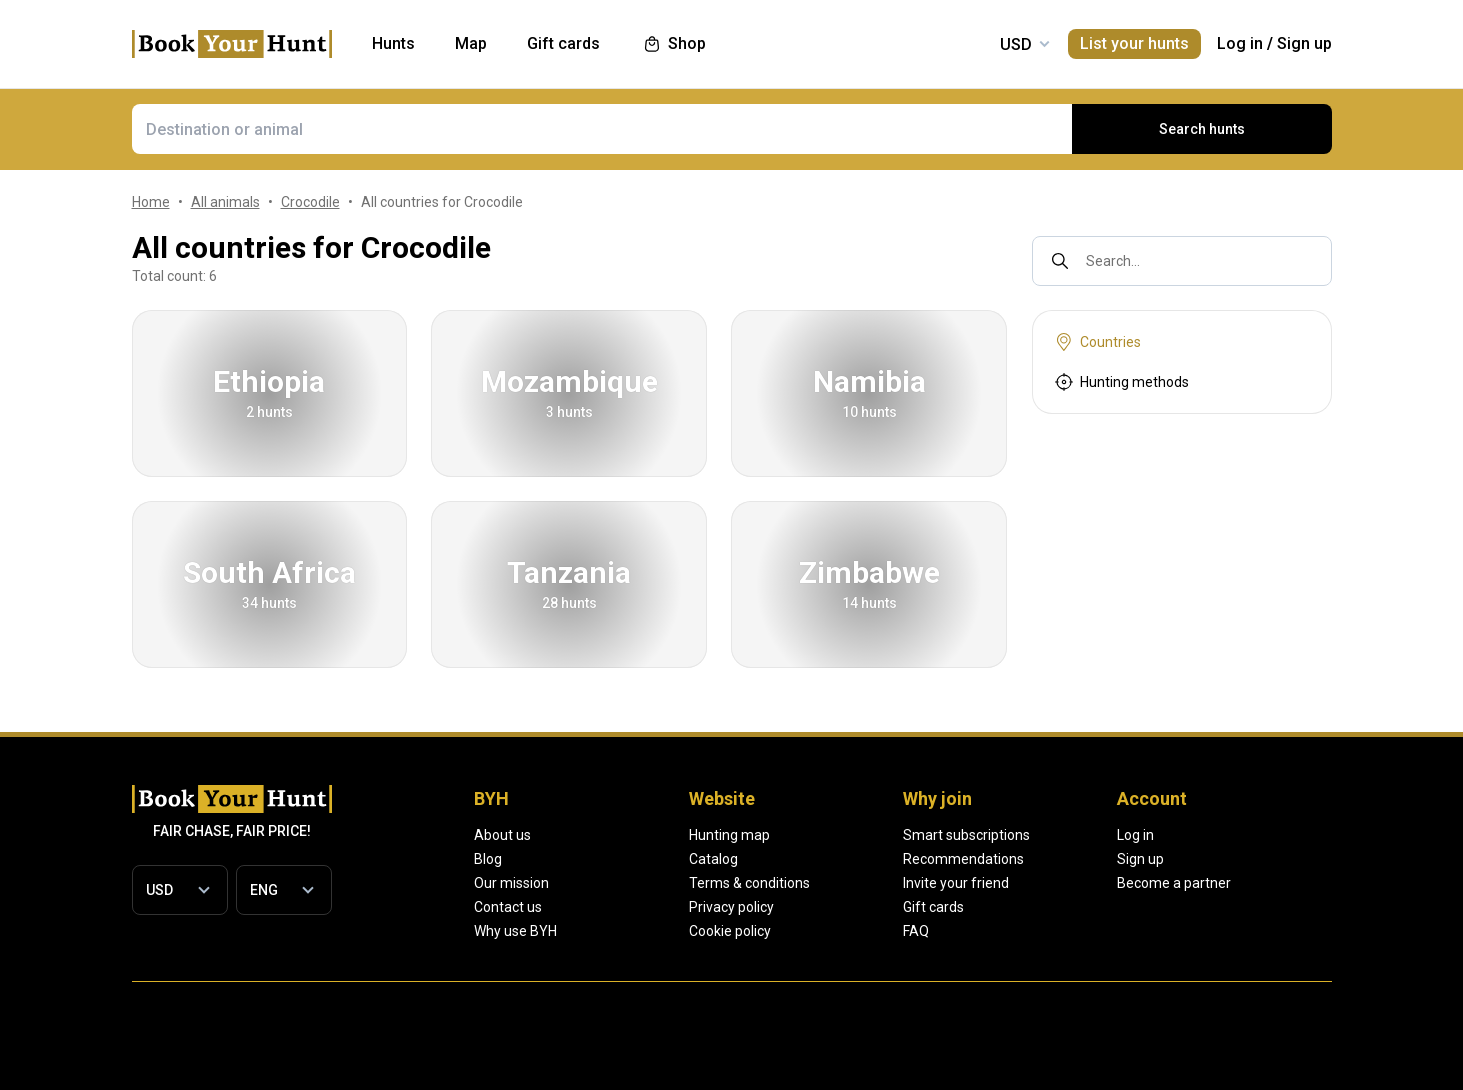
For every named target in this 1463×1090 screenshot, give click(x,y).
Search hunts (1202, 129)
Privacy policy (802, 907)
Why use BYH (515, 931)
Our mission (511, 883)
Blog (488, 859)
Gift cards (1076, 907)
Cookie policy (801, 931)
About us (502, 835)
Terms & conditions (820, 883)
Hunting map (800, 835)
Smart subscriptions (1109, 835)
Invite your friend (1099, 883)
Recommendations (1106, 859)
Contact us (508, 907)
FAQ (1059, 931)
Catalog (784, 859)
